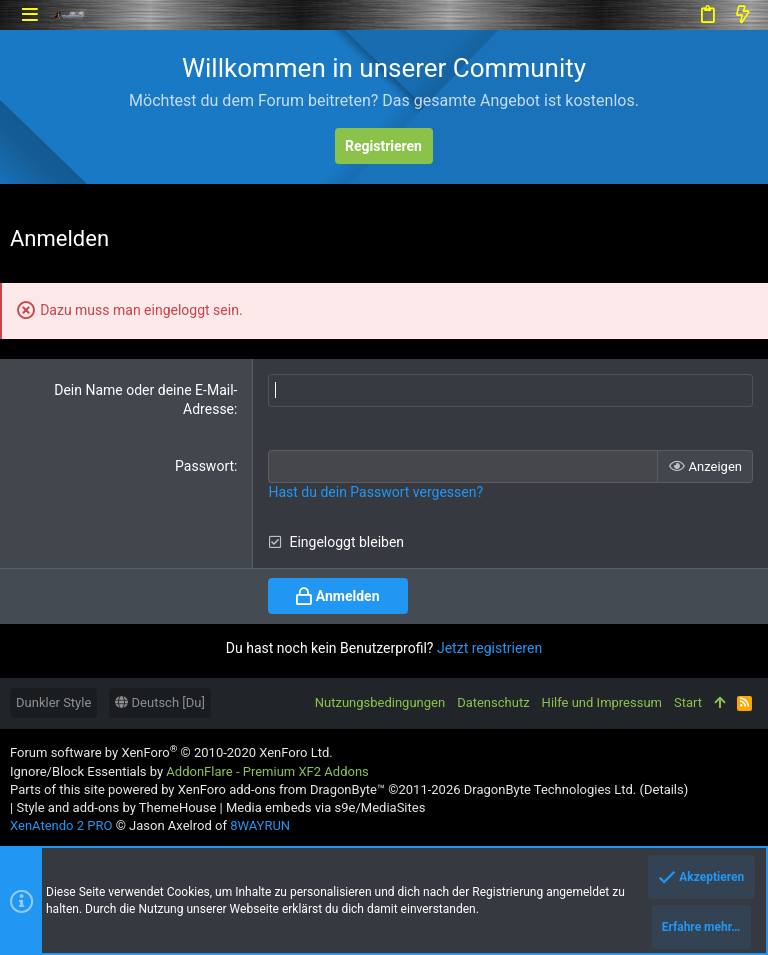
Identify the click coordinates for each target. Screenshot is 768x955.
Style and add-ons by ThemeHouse (116, 807)
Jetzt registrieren (489, 648)
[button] (29, 14)
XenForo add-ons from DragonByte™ (281, 789)
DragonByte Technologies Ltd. (550, 789)
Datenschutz (493, 702)
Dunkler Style (53, 702)
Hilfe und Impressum (602, 702)
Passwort (204, 466)
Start (688, 702)
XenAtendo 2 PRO (61, 825)
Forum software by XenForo (171, 752)
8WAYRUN (260, 825)
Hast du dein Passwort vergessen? (375, 492)
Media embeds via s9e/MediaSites (325, 807)
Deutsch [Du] (160, 702)
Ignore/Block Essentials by (189, 771)
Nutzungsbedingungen (380, 702)
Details (664, 789)
